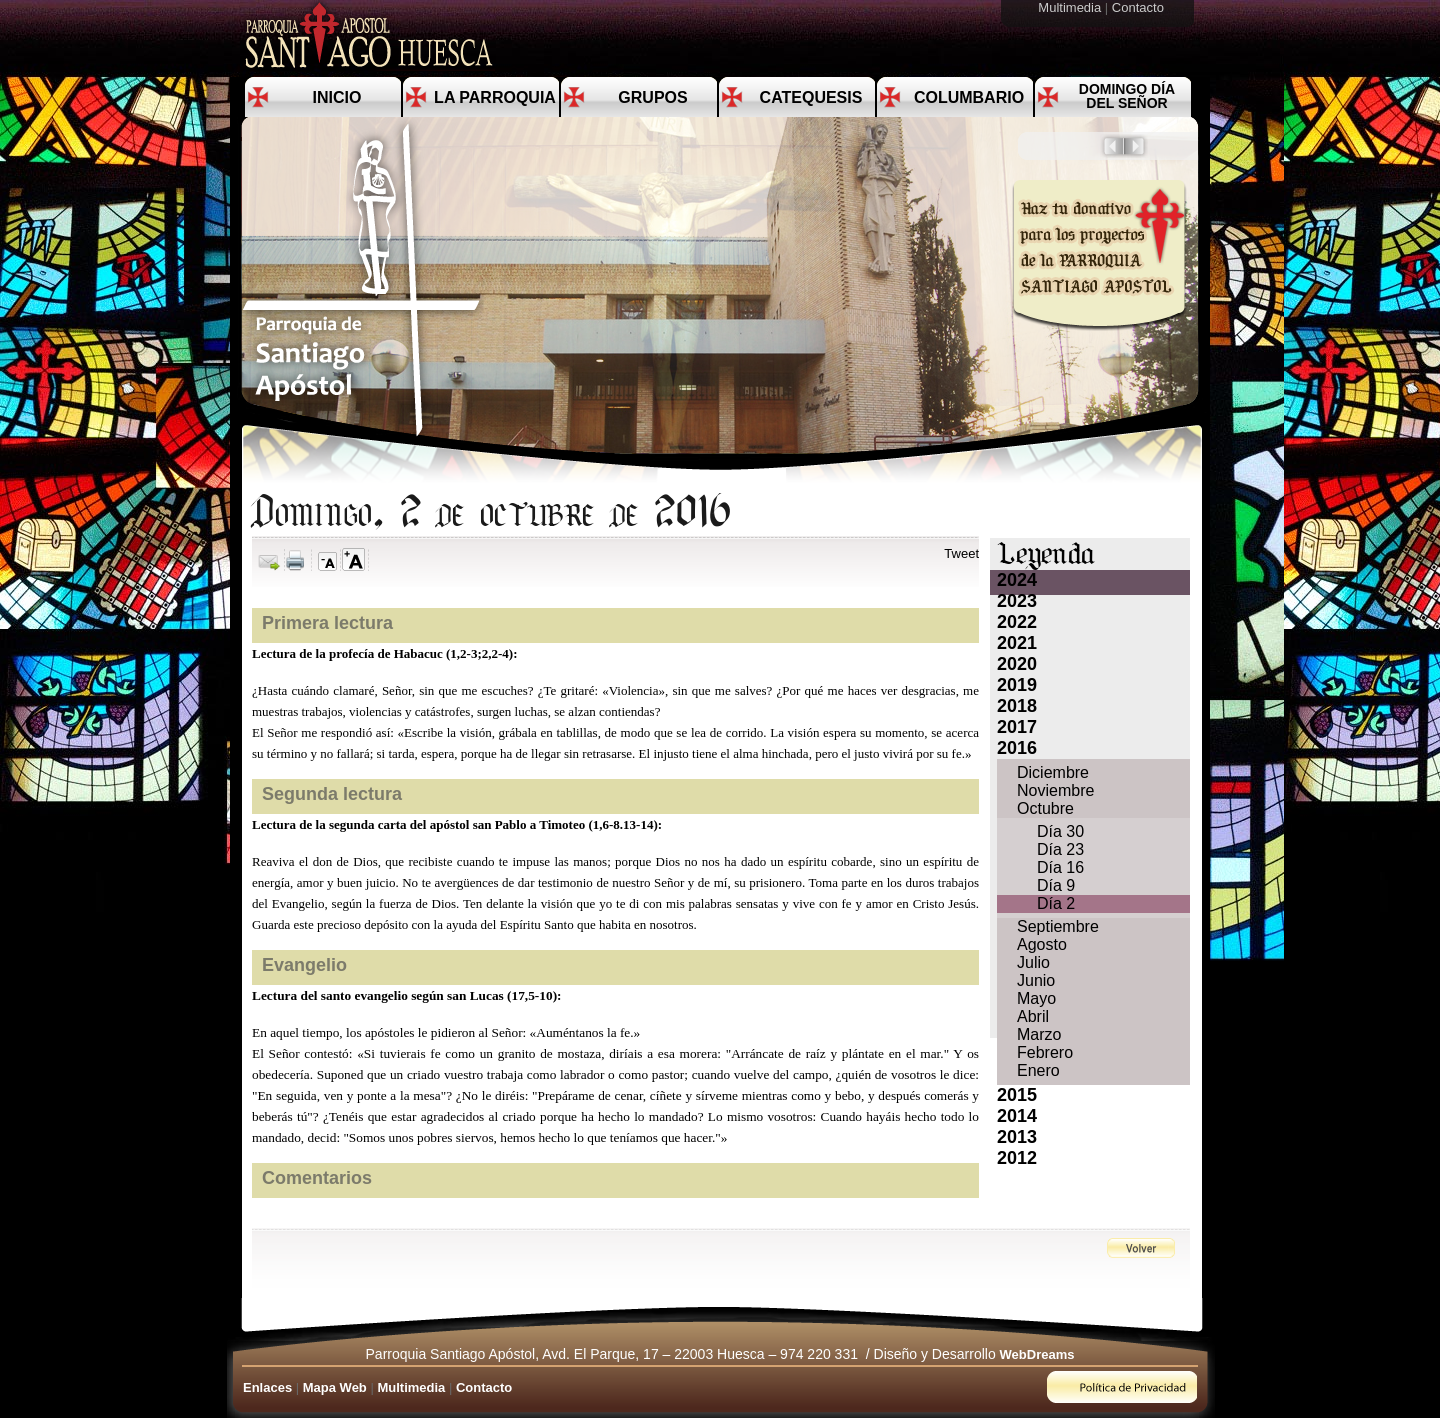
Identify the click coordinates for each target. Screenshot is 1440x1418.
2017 (1017, 727)
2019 (1017, 685)
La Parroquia (495, 97)
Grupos (652, 97)
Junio (1036, 980)
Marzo (1039, 1034)
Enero (1038, 1070)
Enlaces (267, 1387)
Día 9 (1056, 885)
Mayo (1036, 998)
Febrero (1045, 1052)
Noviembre (1055, 790)
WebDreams (1037, 1354)
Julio (1033, 962)
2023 (1017, 601)
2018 (1017, 706)
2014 (1017, 1116)
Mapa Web (335, 1387)
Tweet (961, 553)
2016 (1017, 748)
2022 (1017, 622)
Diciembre (1053, 772)
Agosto (1042, 944)
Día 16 (1060, 867)
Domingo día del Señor (1127, 96)
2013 (1017, 1137)
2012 (1017, 1158)
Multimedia (1071, 7)
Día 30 (1060, 831)
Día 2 (1056, 903)
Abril (1033, 1016)
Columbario (969, 97)
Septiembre (1058, 926)
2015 (1017, 1095)
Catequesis (811, 97)
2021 (1017, 643)
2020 (1017, 664)
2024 (1017, 580)
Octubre (1045, 808)
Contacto (1140, 7)
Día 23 (1060, 849)
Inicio (337, 97)
